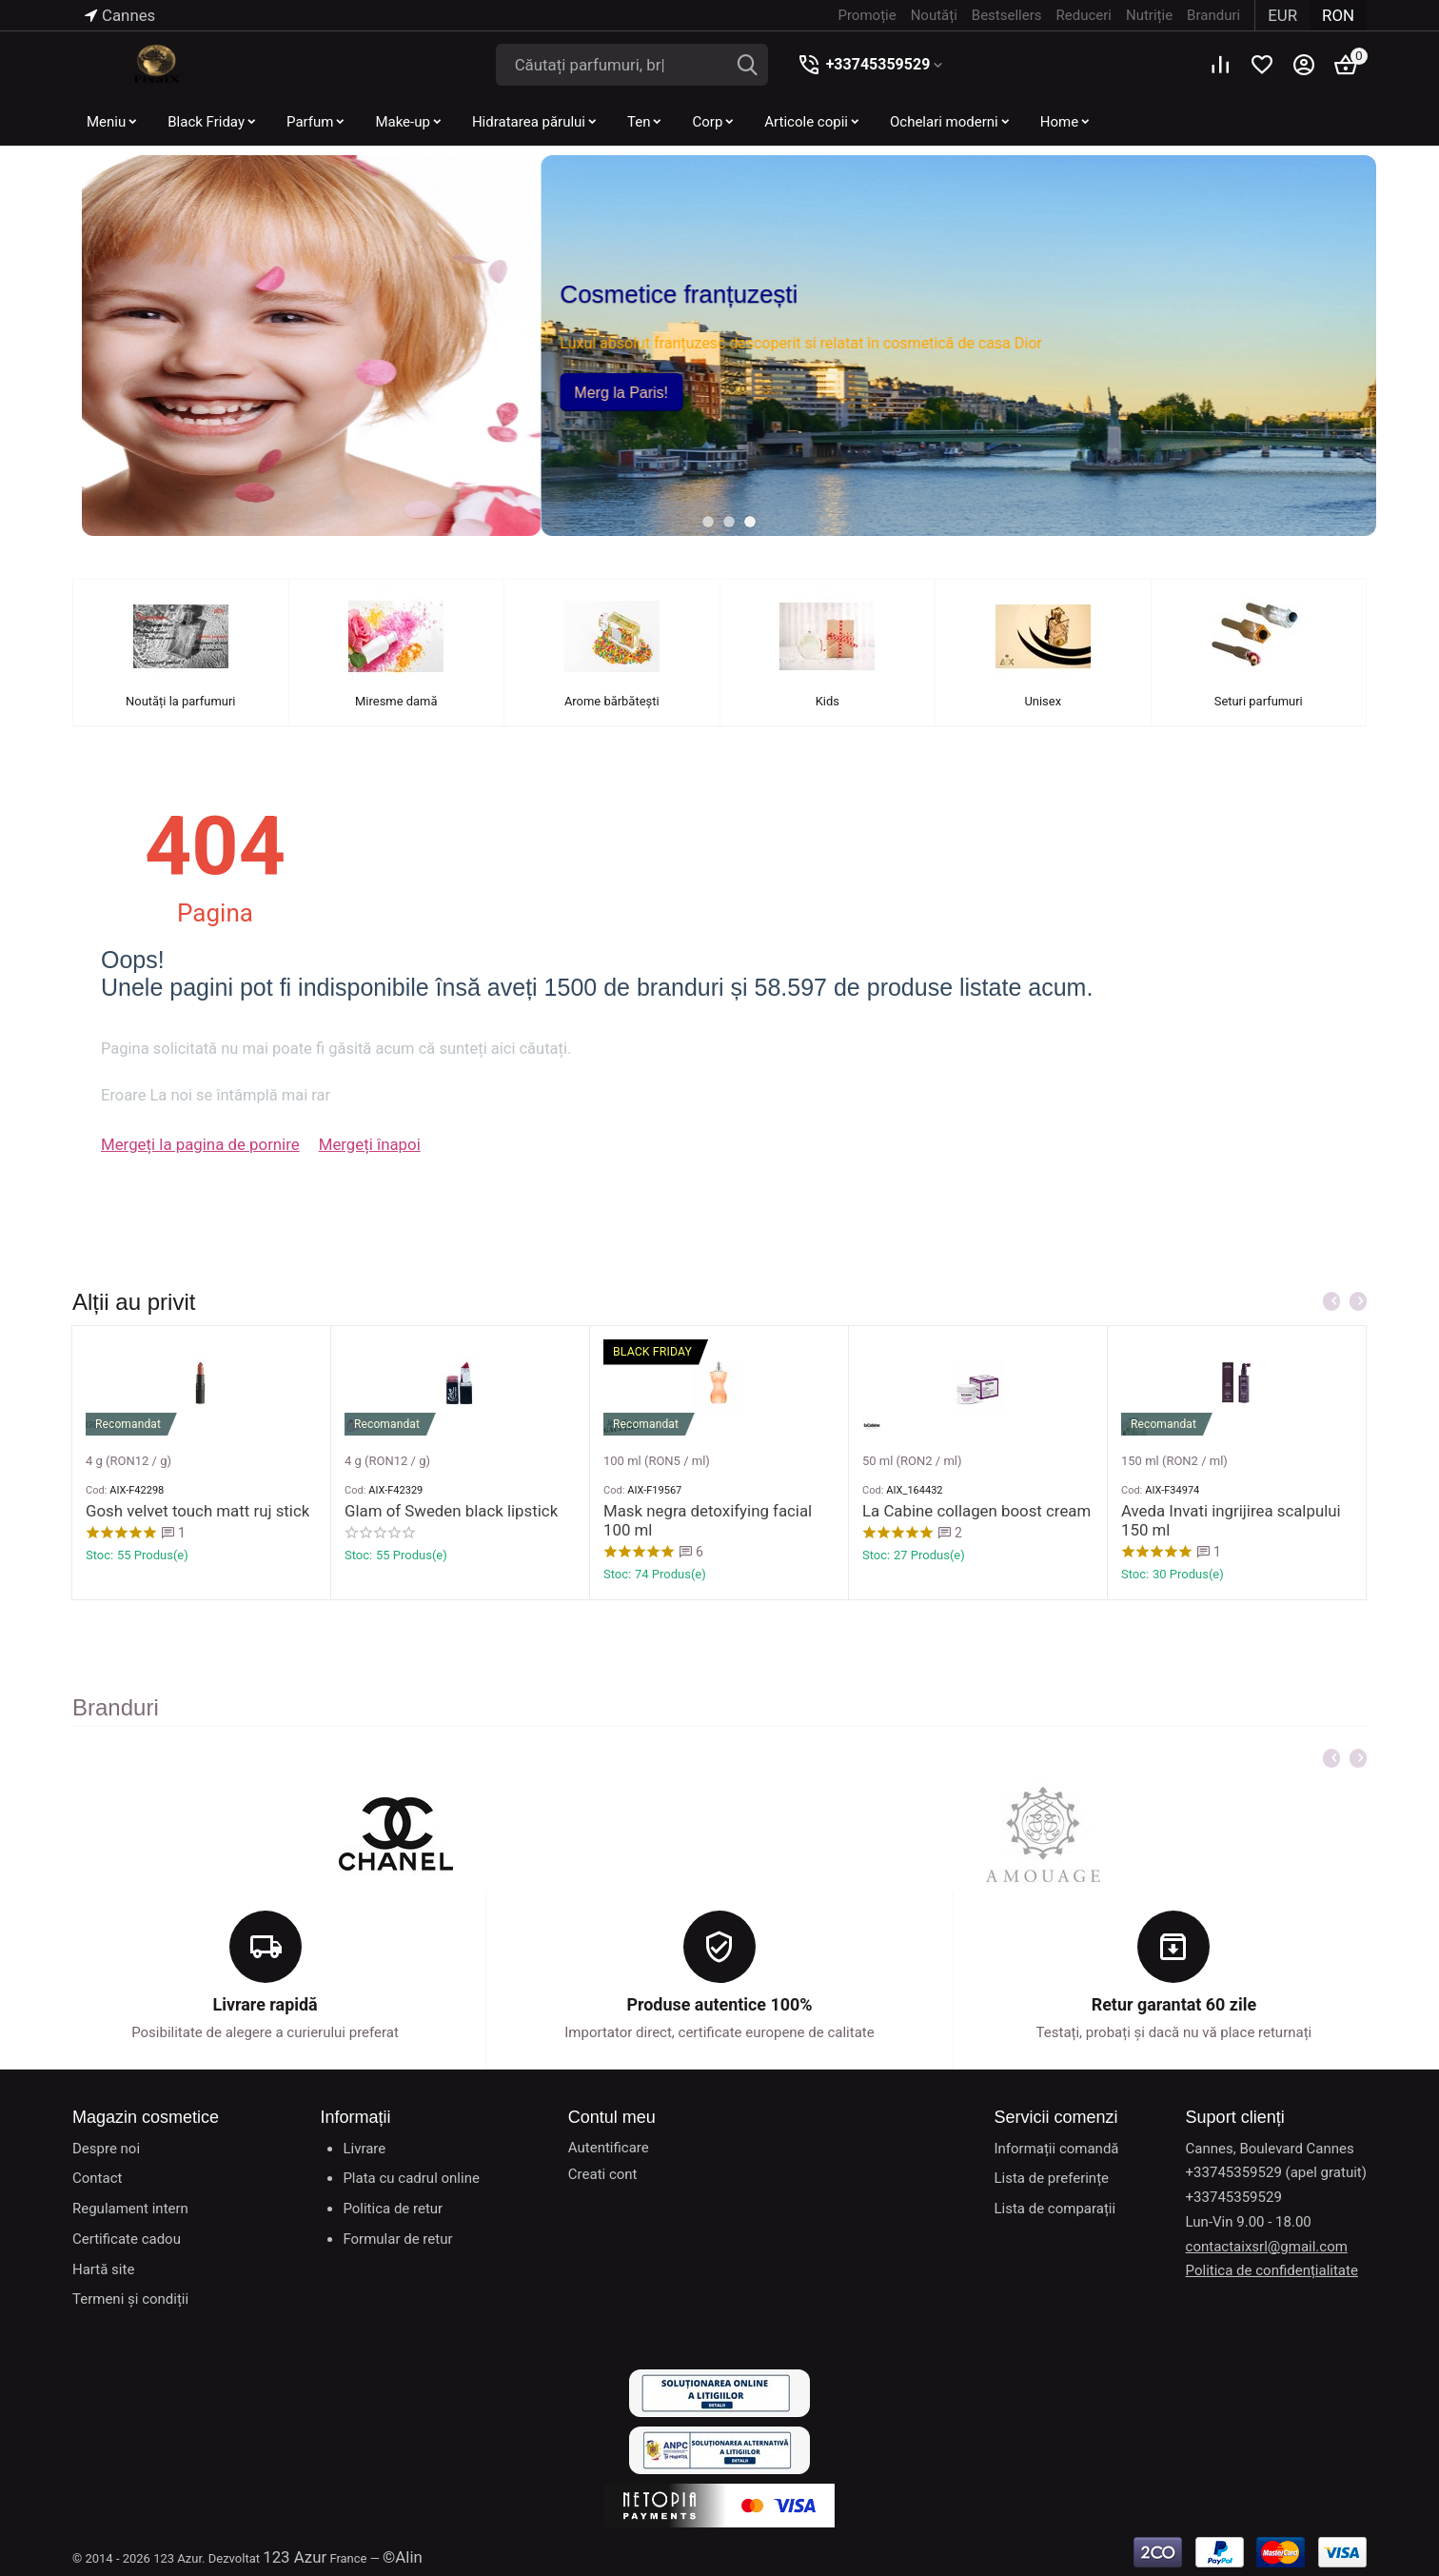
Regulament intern (130, 2208)
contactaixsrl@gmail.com (1267, 2245)
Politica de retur (393, 2208)
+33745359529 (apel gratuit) (1276, 2172)
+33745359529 (867, 64)
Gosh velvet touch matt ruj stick (186, 1586)
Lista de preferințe (1051, 2178)
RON (1340, 15)
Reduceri (1090, 15)
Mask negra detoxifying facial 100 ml (710, 1594)
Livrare (364, 2147)
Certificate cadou (126, 2239)
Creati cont (603, 2173)
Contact (97, 2178)
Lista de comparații (1054, 2208)
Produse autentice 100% (719, 2004)
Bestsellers (1013, 15)
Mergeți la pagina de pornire (189, 1146)
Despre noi (106, 2147)
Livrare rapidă (265, 2004)
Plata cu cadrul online (411, 2178)
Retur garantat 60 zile (1173, 2004)
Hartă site (103, 2268)
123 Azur (291, 2555)
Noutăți (940, 15)
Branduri (1220, 15)
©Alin (393, 2555)
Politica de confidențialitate (1272, 2270)
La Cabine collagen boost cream (964, 1586)
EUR (1287, 15)
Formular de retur (397, 2239)
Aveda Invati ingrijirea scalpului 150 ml (1233, 1594)
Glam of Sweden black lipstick (440, 1586)
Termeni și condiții (130, 2299)
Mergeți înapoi (342, 1146)
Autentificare (608, 2146)
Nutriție (1156, 15)
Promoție (874, 15)
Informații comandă (1056, 2147)
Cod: (96, 1566)
